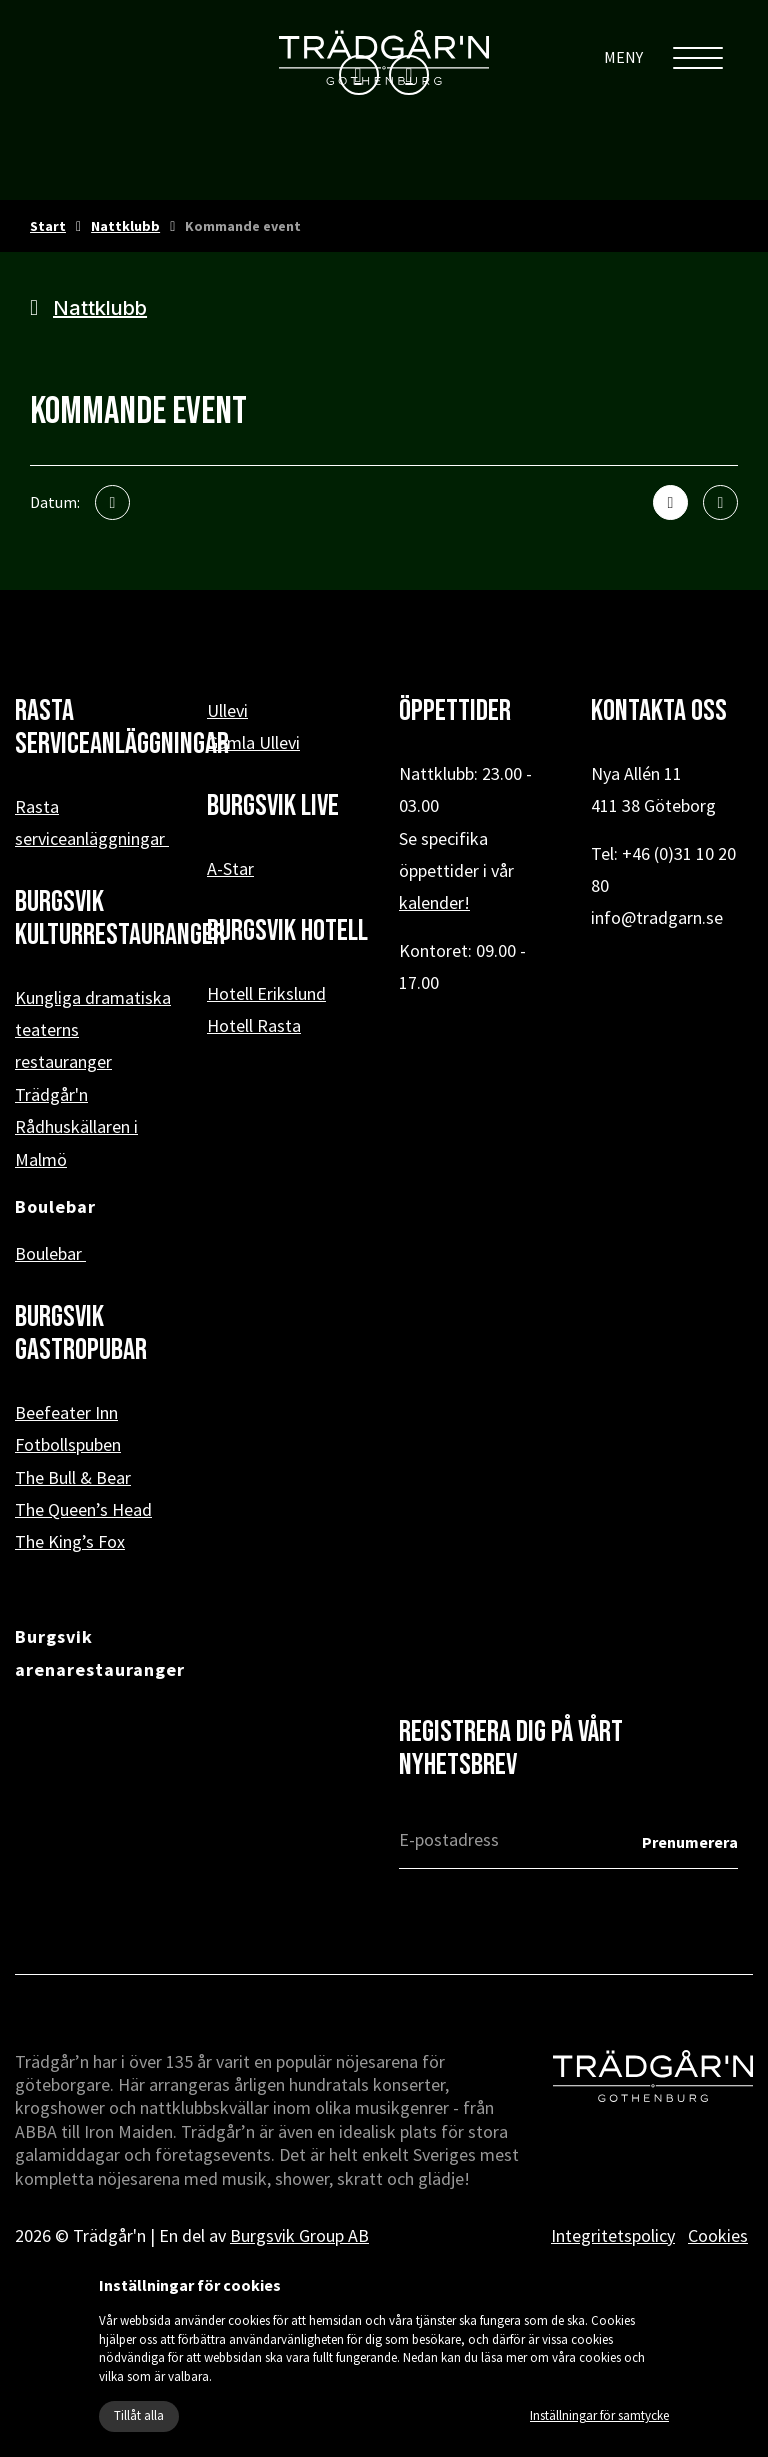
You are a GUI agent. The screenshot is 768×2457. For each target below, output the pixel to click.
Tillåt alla (139, 2415)
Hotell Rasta (254, 1025)
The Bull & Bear (73, 1477)
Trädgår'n (51, 1094)
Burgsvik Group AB (299, 2235)
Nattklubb (125, 226)
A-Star (230, 868)
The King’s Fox (70, 1541)
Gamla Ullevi (253, 742)
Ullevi (227, 710)
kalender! (434, 902)
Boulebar (50, 1253)
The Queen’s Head (83, 1509)
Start (48, 226)
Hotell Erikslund (266, 993)
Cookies (718, 2235)
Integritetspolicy (613, 2235)
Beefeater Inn (66, 1412)
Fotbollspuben (68, 1444)
